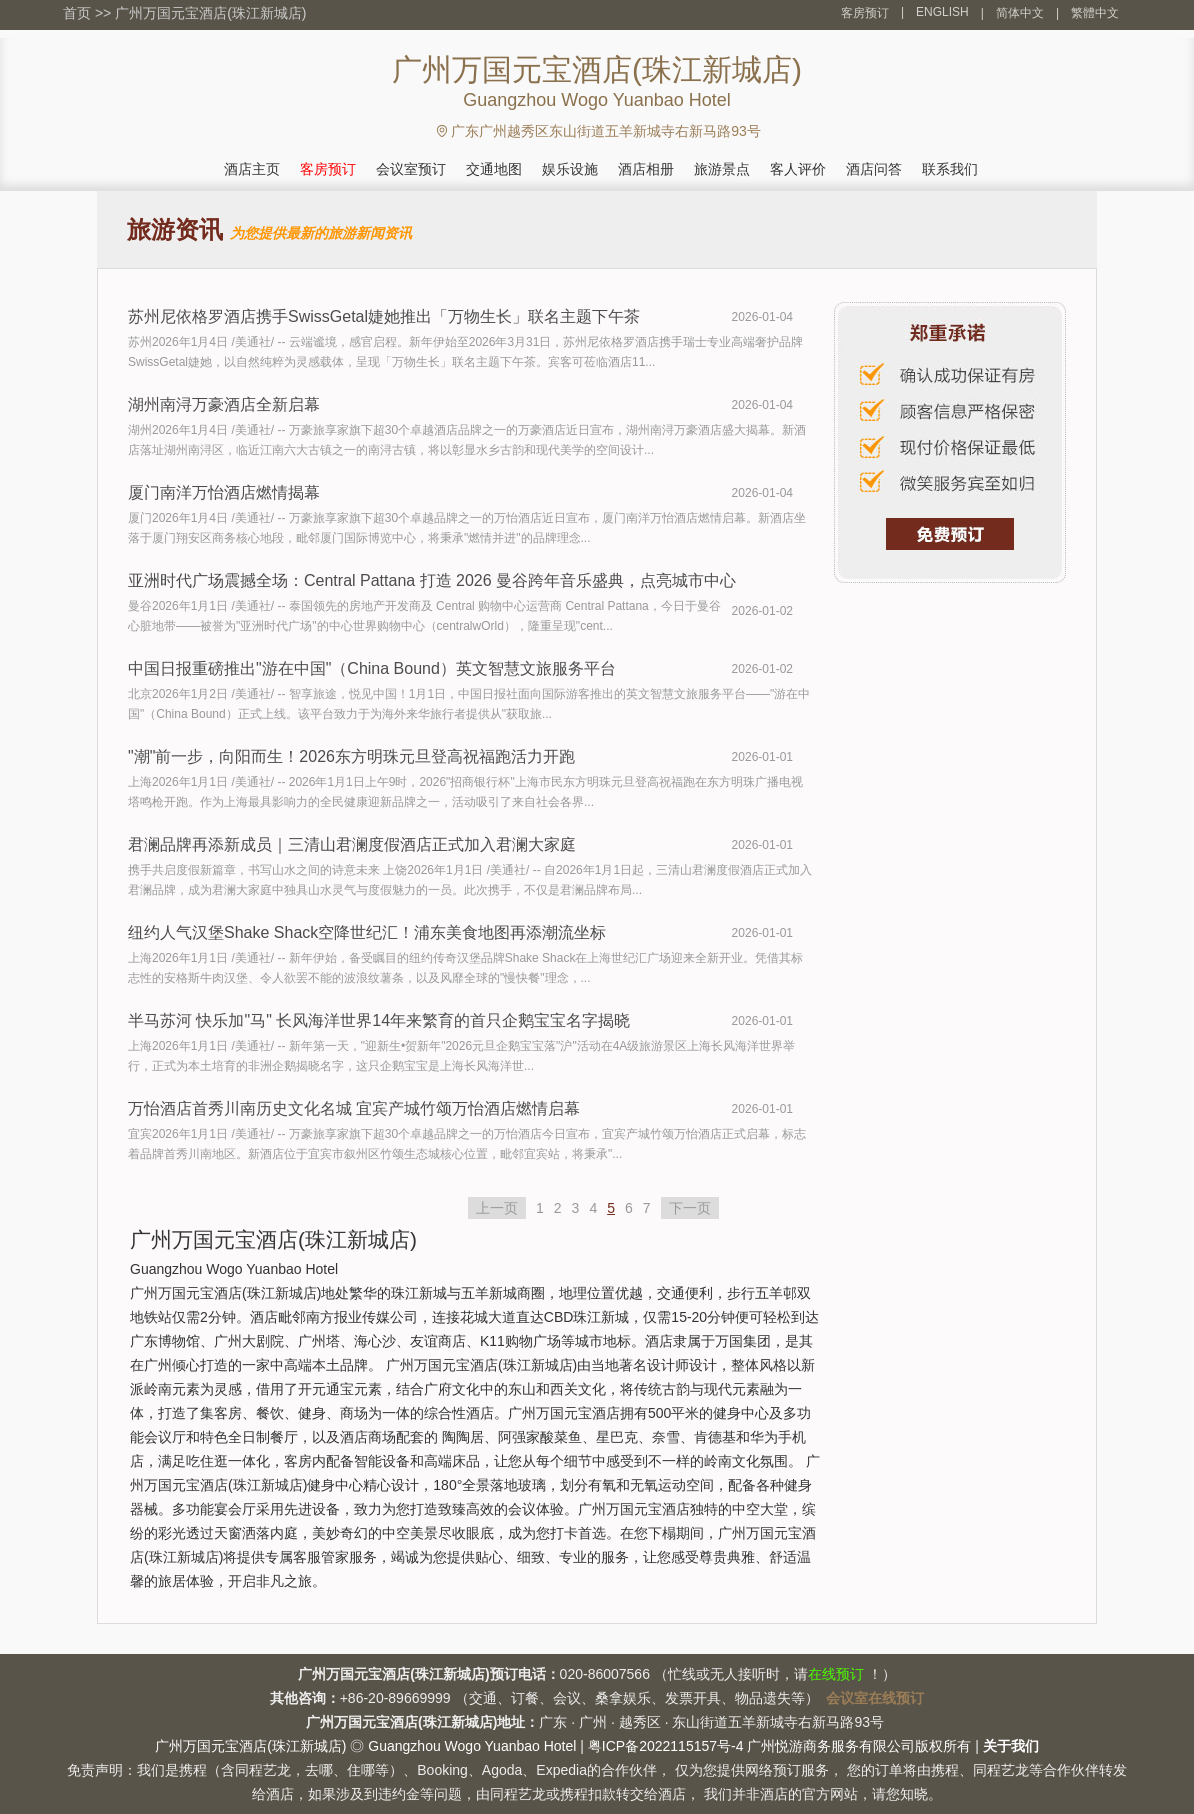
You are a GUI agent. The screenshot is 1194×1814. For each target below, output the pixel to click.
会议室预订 (411, 169)
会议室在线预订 (875, 1698)
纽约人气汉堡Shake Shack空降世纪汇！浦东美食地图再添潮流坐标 (367, 932)
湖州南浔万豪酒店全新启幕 (224, 404)
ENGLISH (942, 12)
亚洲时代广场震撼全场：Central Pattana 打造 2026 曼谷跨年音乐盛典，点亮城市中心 (432, 580)
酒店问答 (874, 169)
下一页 (690, 1208)
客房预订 (865, 13)
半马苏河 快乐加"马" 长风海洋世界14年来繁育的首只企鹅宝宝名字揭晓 (379, 1020)
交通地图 (494, 169)
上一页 (497, 1208)
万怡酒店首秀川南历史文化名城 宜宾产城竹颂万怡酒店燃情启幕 (354, 1108)
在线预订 (836, 1674)
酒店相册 (646, 169)
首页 (77, 13)
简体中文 (1020, 13)
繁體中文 (1095, 13)
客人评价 (798, 169)
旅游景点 (722, 169)
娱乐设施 (570, 169)
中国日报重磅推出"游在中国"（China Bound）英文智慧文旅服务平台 (372, 668)
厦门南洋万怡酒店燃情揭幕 (224, 492)
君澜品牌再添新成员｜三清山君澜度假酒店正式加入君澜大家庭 (352, 844)
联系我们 (950, 169)
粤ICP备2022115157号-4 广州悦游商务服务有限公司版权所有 (780, 1746)
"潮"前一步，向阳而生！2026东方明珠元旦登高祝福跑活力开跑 (351, 756)
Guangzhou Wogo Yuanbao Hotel (472, 1746)
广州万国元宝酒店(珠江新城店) (210, 13)
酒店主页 (252, 169)
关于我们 (1011, 1746)
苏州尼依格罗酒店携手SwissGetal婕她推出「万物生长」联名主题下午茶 (384, 316)
